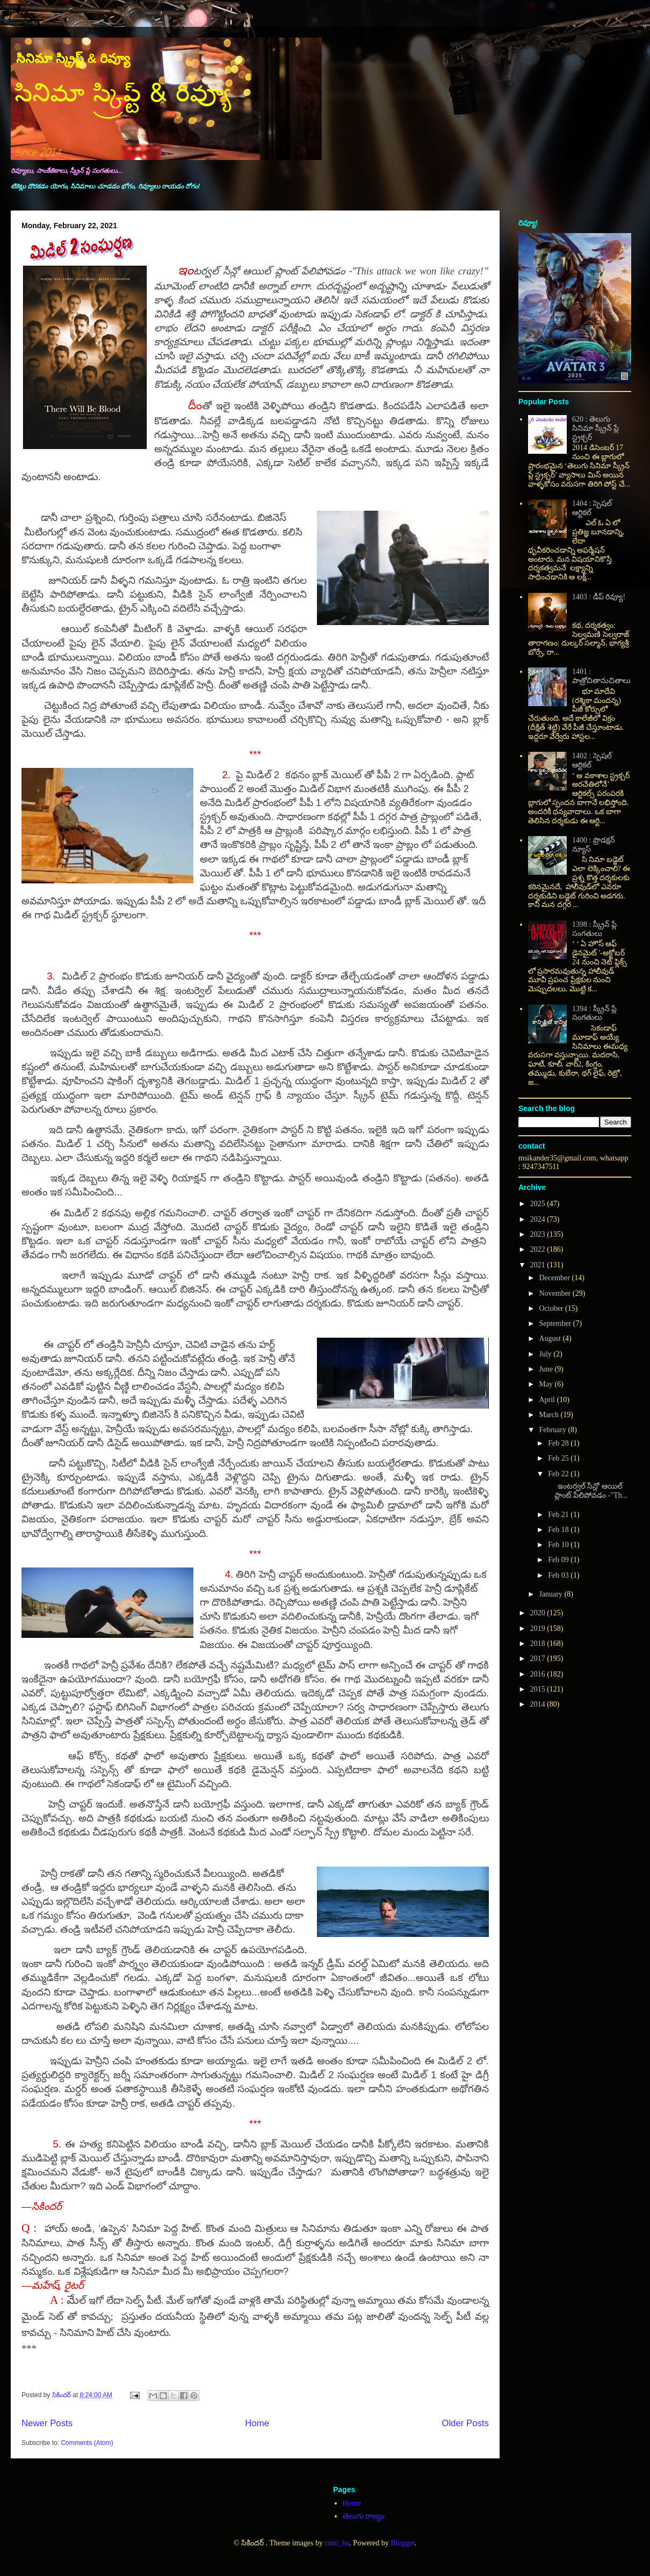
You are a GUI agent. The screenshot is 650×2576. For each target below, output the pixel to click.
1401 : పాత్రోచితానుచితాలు (601, 676)
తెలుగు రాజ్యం (364, 2516)
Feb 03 (559, 1575)
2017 (538, 1659)
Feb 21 (559, 1515)
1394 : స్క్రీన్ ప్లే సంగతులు (594, 1013)
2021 (538, 1265)
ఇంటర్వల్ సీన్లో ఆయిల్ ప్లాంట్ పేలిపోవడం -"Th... (586, 1490)
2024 (538, 1219)
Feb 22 (559, 1474)
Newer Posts (47, 2423)
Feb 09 (559, 1560)
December (555, 1278)
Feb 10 (559, 1545)
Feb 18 (559, 1530)
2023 (538, 1234)
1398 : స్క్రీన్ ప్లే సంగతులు (594, 929)
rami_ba (336, 2543)
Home (257, 2423)
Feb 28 (559, 1443)
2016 (538, 1674)
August (550, 1338)
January (551, 1594)
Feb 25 (559, 1458)
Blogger (402, 2543)
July (546, 1354)
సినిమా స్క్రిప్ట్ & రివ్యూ (73, 58)
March (549, 1415)
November (556, 1293)
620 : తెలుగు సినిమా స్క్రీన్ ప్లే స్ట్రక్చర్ (595, 428)
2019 (538, 1628)
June (546, 1369)
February (553, 1430)
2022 (538, 1249)
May (546, 1384)
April (548, 1400)
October (552, 1308)
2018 (538, 1643)
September (556, 1323)
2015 (538, 1689)
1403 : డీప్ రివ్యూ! (598, 597)
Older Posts (465, 2423)
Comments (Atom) (87, 2443)
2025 (538, 1204)
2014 (538, 1704)
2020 (538, 1613)
